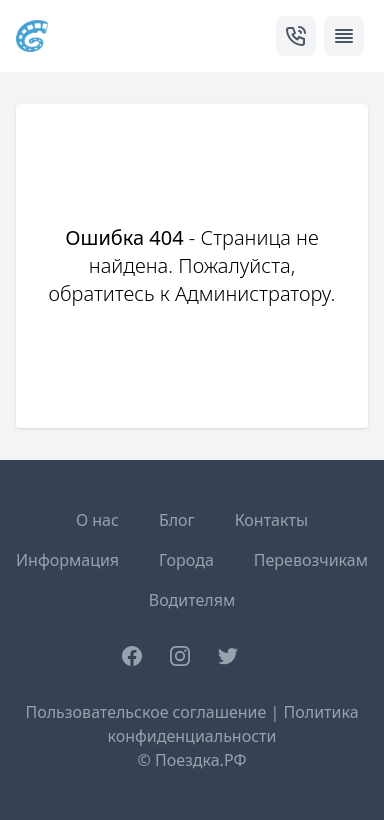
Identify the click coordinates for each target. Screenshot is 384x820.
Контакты (271, 520)
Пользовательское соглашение (145, 712)
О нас (97, 520)
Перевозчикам (311, 560)
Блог (177, 520)
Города (186, 560)
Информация (67, 560)
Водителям (192, 600)
